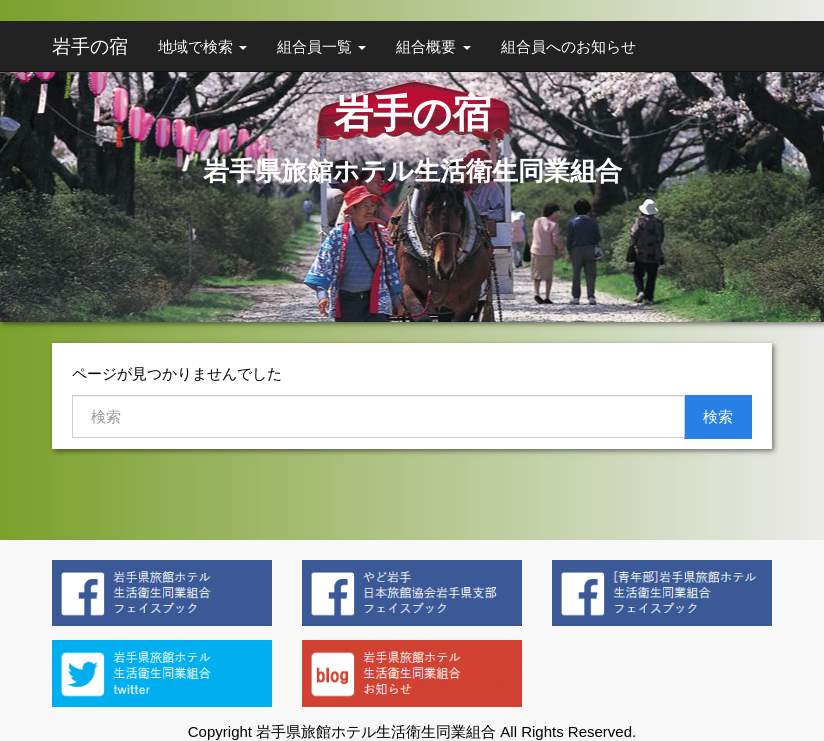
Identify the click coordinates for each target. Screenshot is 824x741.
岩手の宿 (90, 46)
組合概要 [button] (433, 46)
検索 (718, 416)
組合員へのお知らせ (568, 46)
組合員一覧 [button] (321, 46)
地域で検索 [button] (202, 46)
